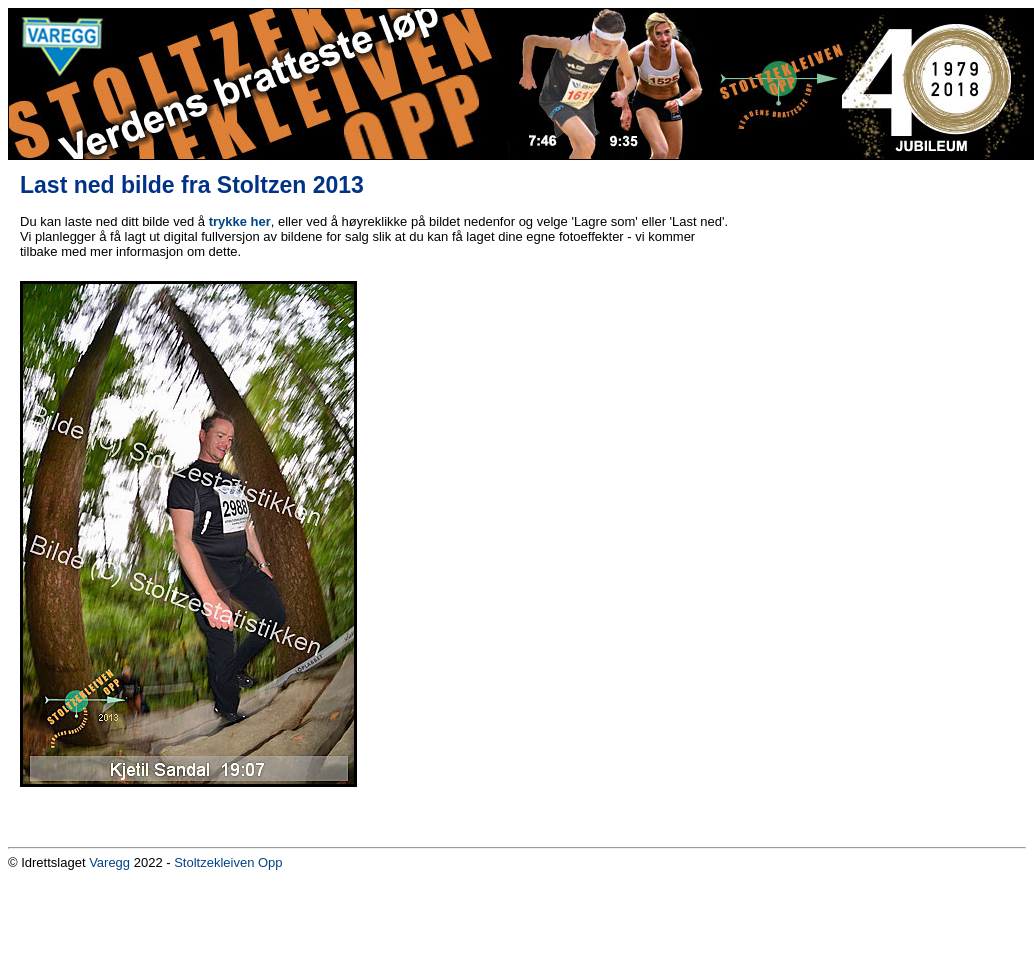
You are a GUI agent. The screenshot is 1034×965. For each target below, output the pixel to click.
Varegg (109, 862)
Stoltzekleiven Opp (228, 862)
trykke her (240, 221)
